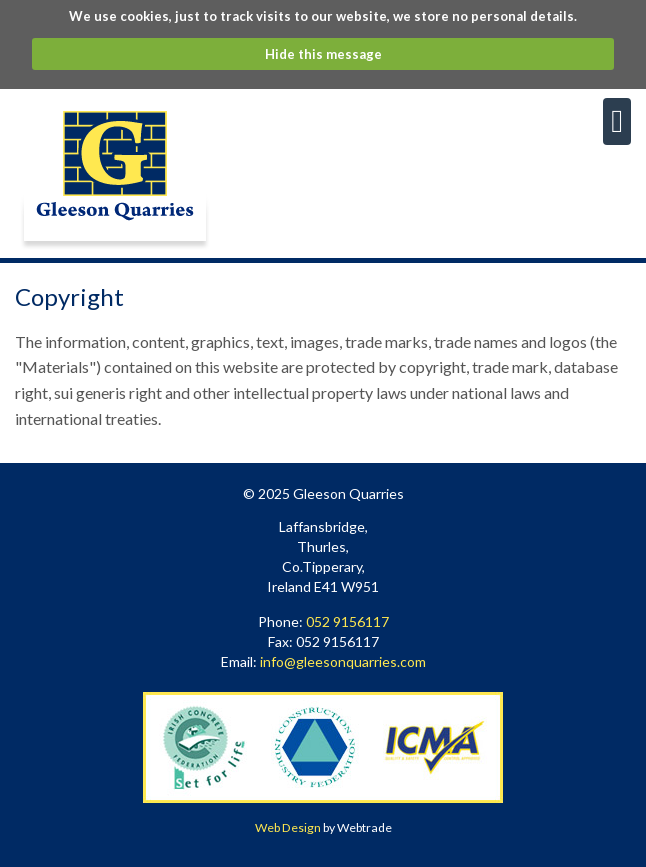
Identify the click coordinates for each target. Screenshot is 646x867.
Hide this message (323, 54)
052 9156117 (347, 621)
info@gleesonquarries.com (343, 661)
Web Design (288, 827)
